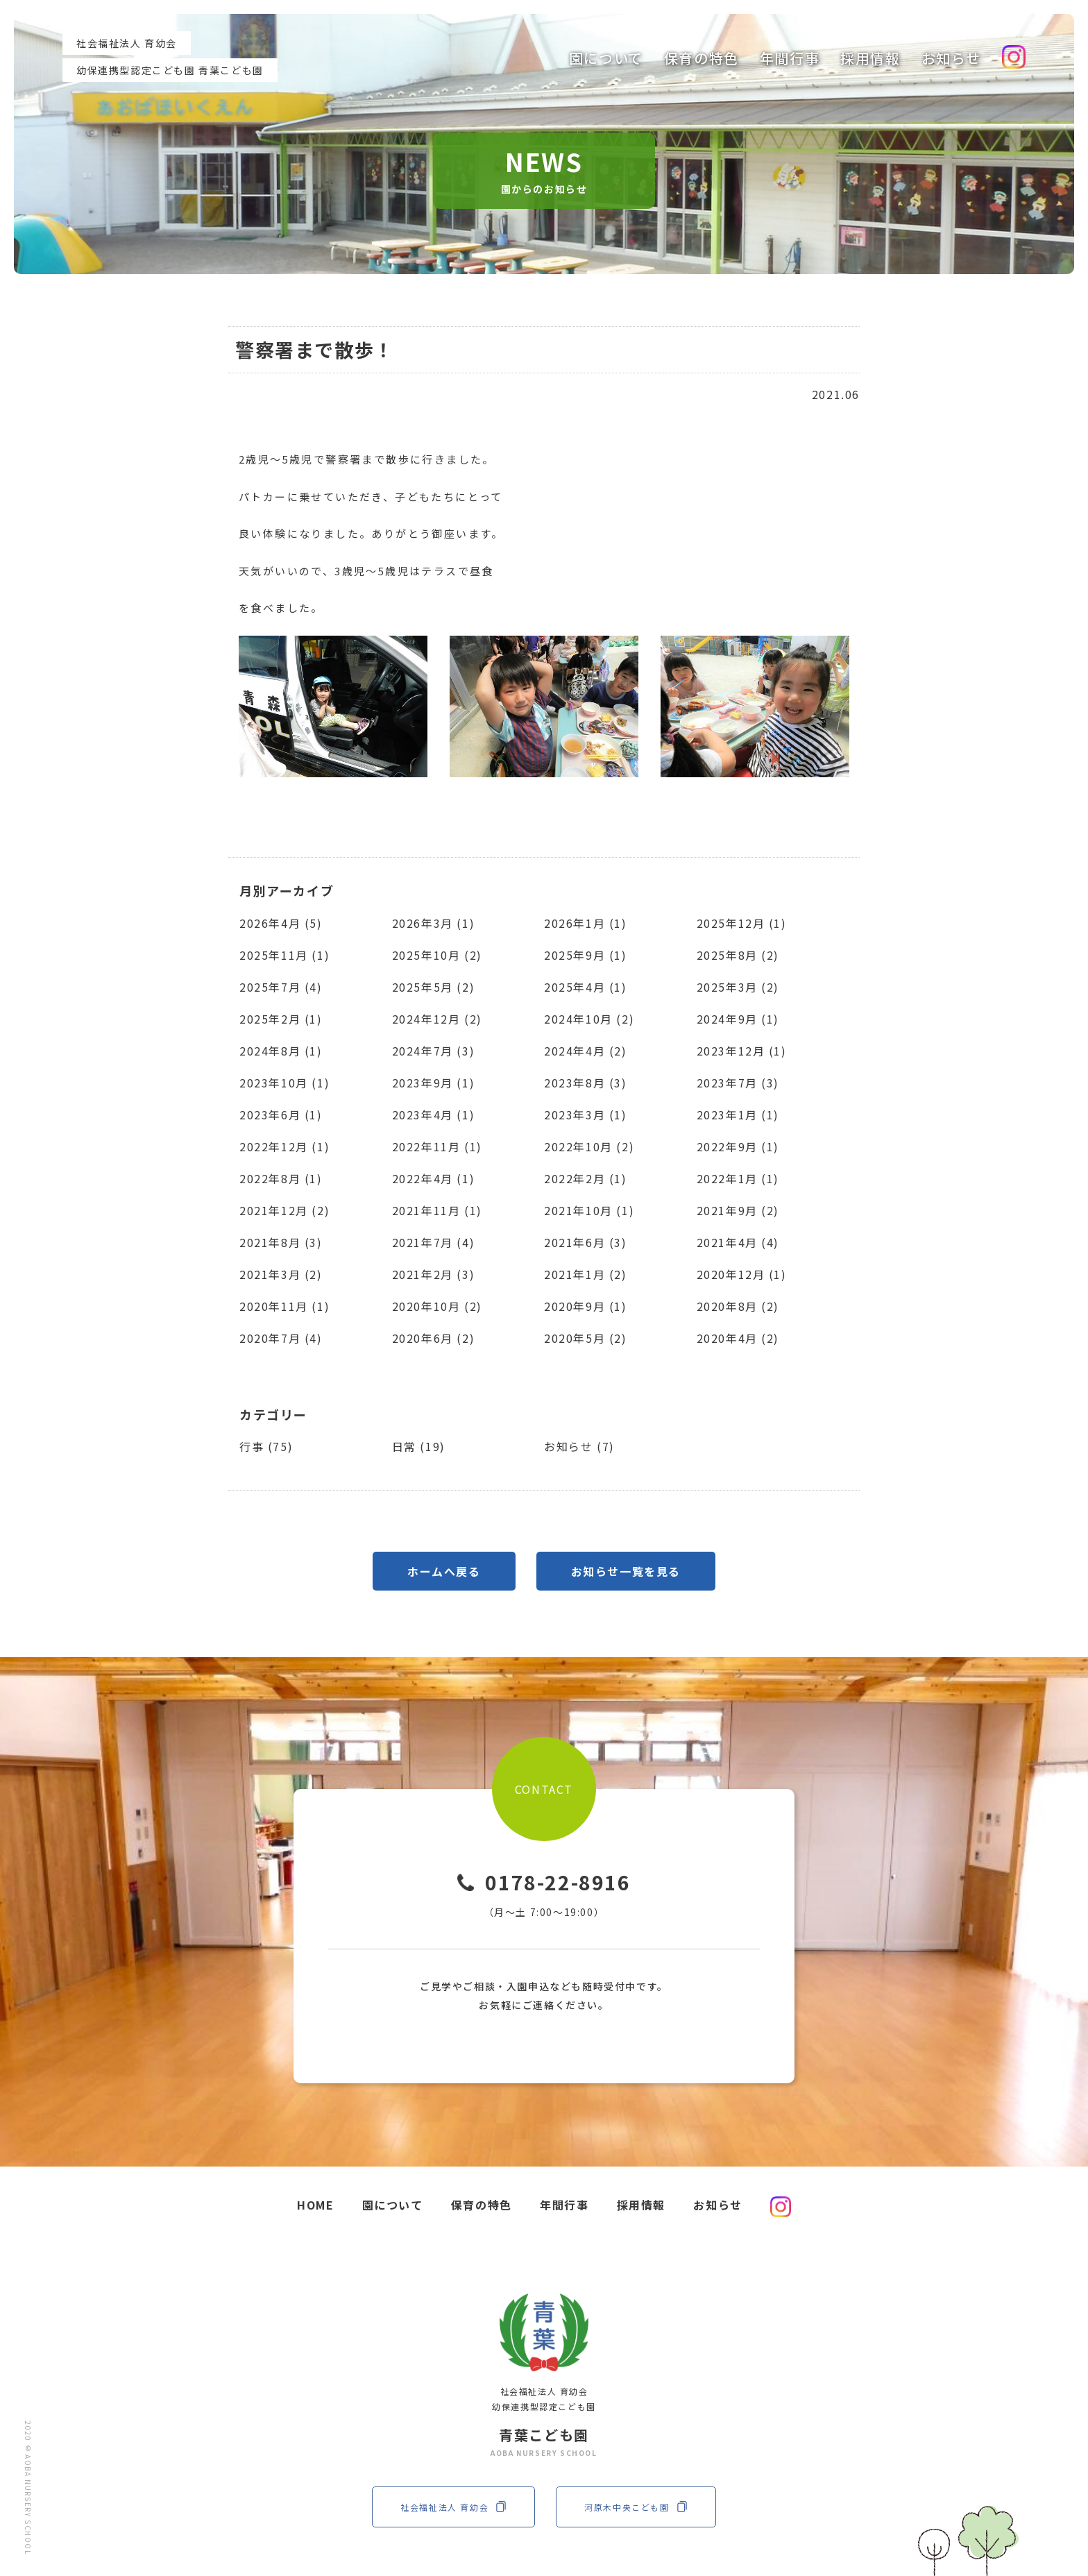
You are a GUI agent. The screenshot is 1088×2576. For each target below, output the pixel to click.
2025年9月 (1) (585, 955)
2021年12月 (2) (284, 1210)
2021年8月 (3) (281, 1242)
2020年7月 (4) (281, 1338)
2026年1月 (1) (585, 923)
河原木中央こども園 (635, 2507)
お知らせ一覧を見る (626, 1571)
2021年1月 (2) (585, 1274)
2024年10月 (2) (589, 1018)
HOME (315, 2204)
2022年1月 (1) (738, 1178)
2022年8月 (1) (281, 1178)
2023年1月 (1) (738, 1114)
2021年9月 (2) (738, 1210)
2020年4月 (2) (738, 1338)
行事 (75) (266, 1446)
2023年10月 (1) (284, 1082)
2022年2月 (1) (585, 1178)
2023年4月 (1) (433, 1114)
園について (606, 58)
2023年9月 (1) (433, 1082)
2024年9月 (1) (738, 1018)
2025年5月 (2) (433, 986)
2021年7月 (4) (433, 1242)
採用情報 (870, 58)
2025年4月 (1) (585, 986)
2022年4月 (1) (433, 1178)
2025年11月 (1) (284, 955)
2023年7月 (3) (738, 1082)
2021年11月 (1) (437, 1210)
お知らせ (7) (579, 1446)
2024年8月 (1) (281, 1050)
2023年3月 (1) (585, 1114)
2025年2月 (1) (281, 1018)
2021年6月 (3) (585, 1242)
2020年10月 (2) (437, 1306)
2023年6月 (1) (281, 1114)
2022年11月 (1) (437, 1146)
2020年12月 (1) (742, 1274)
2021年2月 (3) (433, 1274)
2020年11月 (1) (284, 1306)
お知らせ (951, 58)
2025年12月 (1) (742, 923)
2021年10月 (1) (589, 1210)
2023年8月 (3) (585, 1082)
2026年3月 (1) (433, 923)
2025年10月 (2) (437, 955)
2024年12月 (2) (437, 1018)
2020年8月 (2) (738, 1306)
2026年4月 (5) (281, 923)
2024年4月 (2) (585, 1050)
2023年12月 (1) (742, 1050)
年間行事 (789, 58)
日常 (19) (418, 1446)
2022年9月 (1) (738, 1146)
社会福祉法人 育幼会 (453, 2507)
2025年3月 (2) (738, 986)
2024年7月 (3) (433, 1050)
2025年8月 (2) (738, 955)
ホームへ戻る (444, 1571)
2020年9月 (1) (585, 1306)
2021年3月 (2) (281, 1274)
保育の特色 (701, 58)
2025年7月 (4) (281, 986)
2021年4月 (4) (738, 1242)
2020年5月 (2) (585, 1338)
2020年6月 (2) (433, 1338)
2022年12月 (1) (284, 1146)
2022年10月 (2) (589, 1146)
